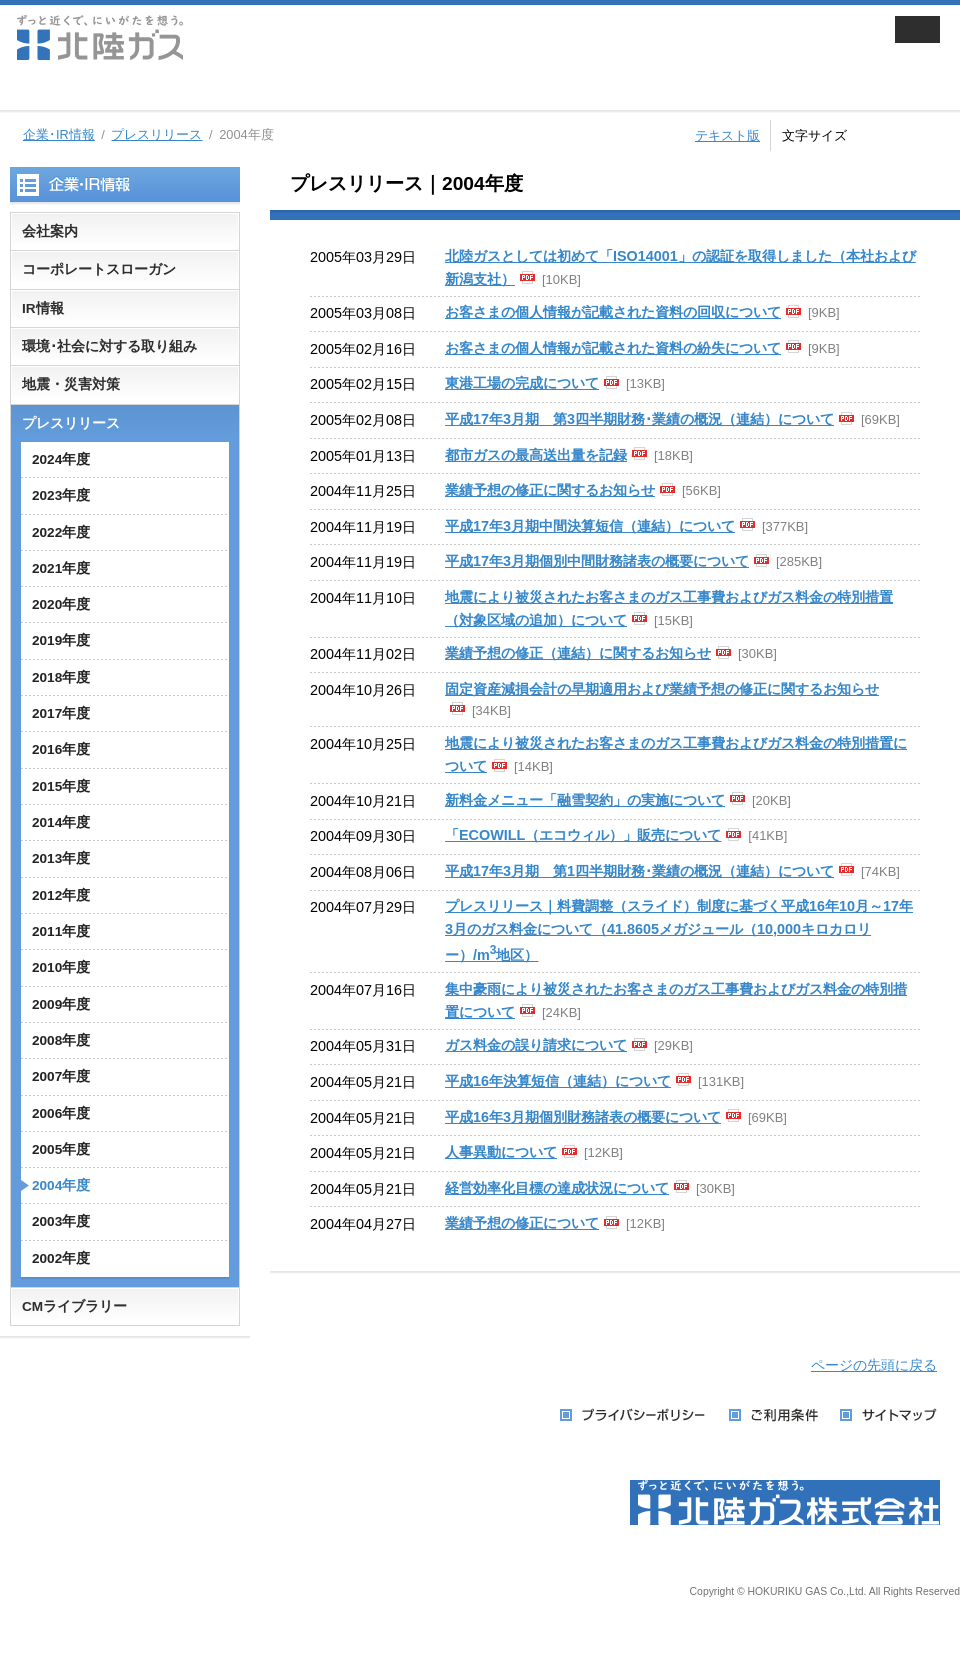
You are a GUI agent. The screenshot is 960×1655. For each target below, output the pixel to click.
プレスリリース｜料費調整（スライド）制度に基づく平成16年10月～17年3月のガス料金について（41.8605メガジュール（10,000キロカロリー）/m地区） (679, 930)
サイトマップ (889, 1415)
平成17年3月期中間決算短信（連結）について (590, 526)
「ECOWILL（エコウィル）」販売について (583, 835)
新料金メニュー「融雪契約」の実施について (585, 800)
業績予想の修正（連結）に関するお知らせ (578, 653)
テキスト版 (727, 135)
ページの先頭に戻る (874, 1365)
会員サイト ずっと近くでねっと (768, 37)
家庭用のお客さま (159, 90)
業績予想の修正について (522, 1223)
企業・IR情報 (515, 90)
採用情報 (693, 90)
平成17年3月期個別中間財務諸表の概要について (597, 561)
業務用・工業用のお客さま (337, 90)
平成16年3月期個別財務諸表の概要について (583, 1117)
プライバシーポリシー (634, 1415)
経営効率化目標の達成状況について (557, 1188)
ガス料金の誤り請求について (536, 1045)
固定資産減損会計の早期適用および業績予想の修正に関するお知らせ (662, 689)
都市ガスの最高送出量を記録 (536, 455)
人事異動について (501, 1152)
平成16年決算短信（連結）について (558, 1081)
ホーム (35, 90)
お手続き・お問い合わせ (871, 90)
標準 (894, 133)
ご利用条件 (774, 1415)
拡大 (938, 133)
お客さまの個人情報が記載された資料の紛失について (613, 348)
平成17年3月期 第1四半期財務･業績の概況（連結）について (639, 871)
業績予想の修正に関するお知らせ (550, 490)
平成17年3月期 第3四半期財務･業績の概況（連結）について (639, 419)
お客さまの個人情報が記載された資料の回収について (613, 312)
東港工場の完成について (522, 383)
